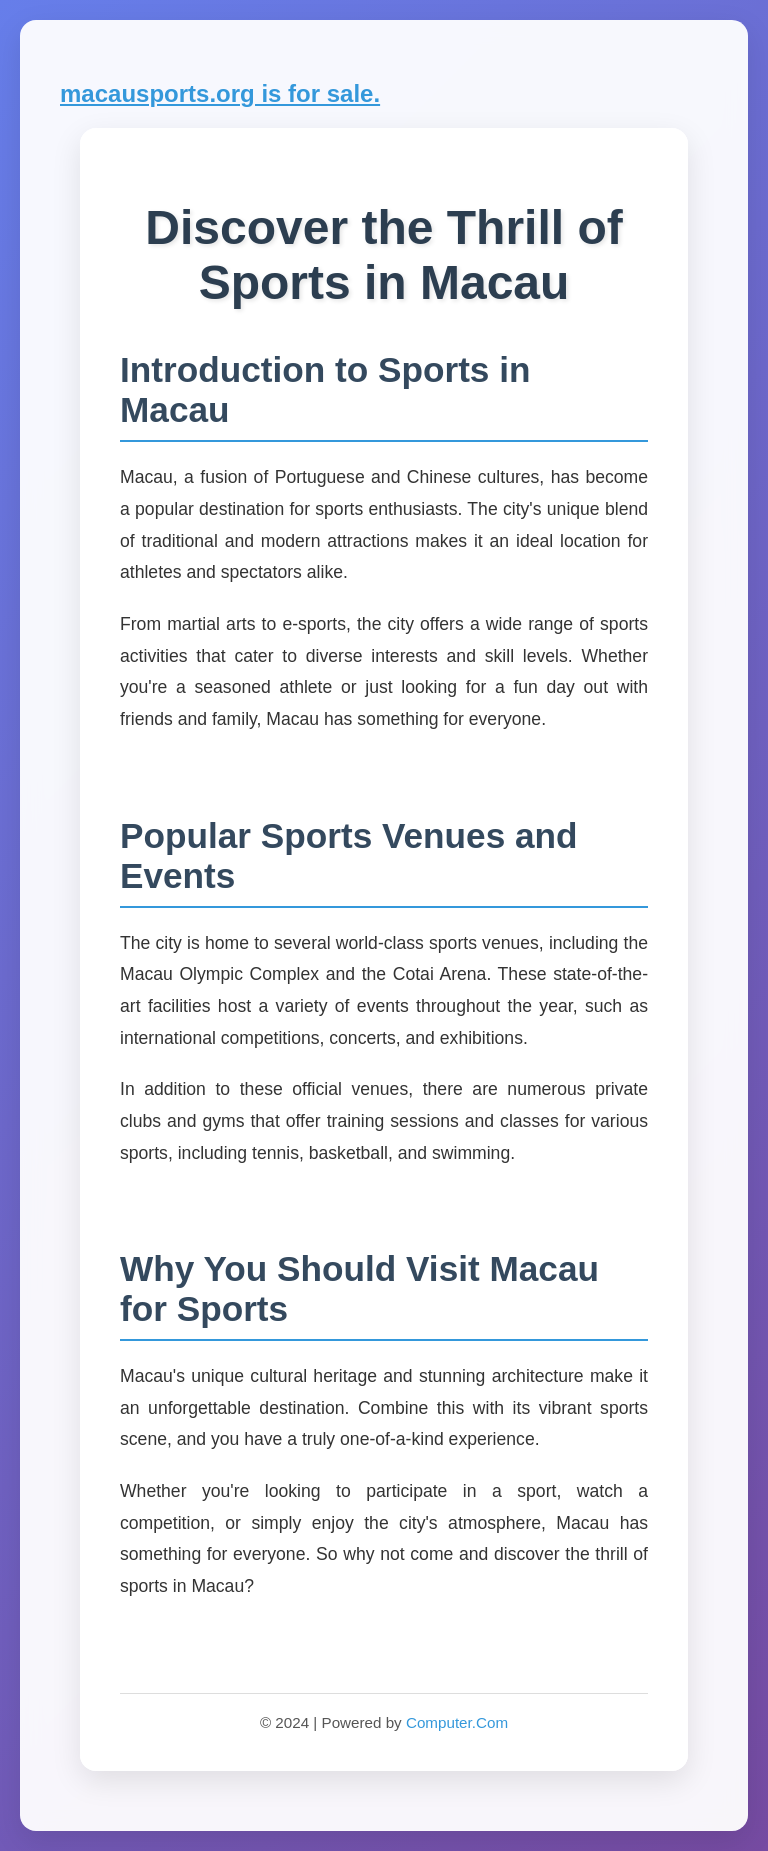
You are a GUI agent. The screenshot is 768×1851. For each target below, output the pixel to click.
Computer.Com (457, 1722)
